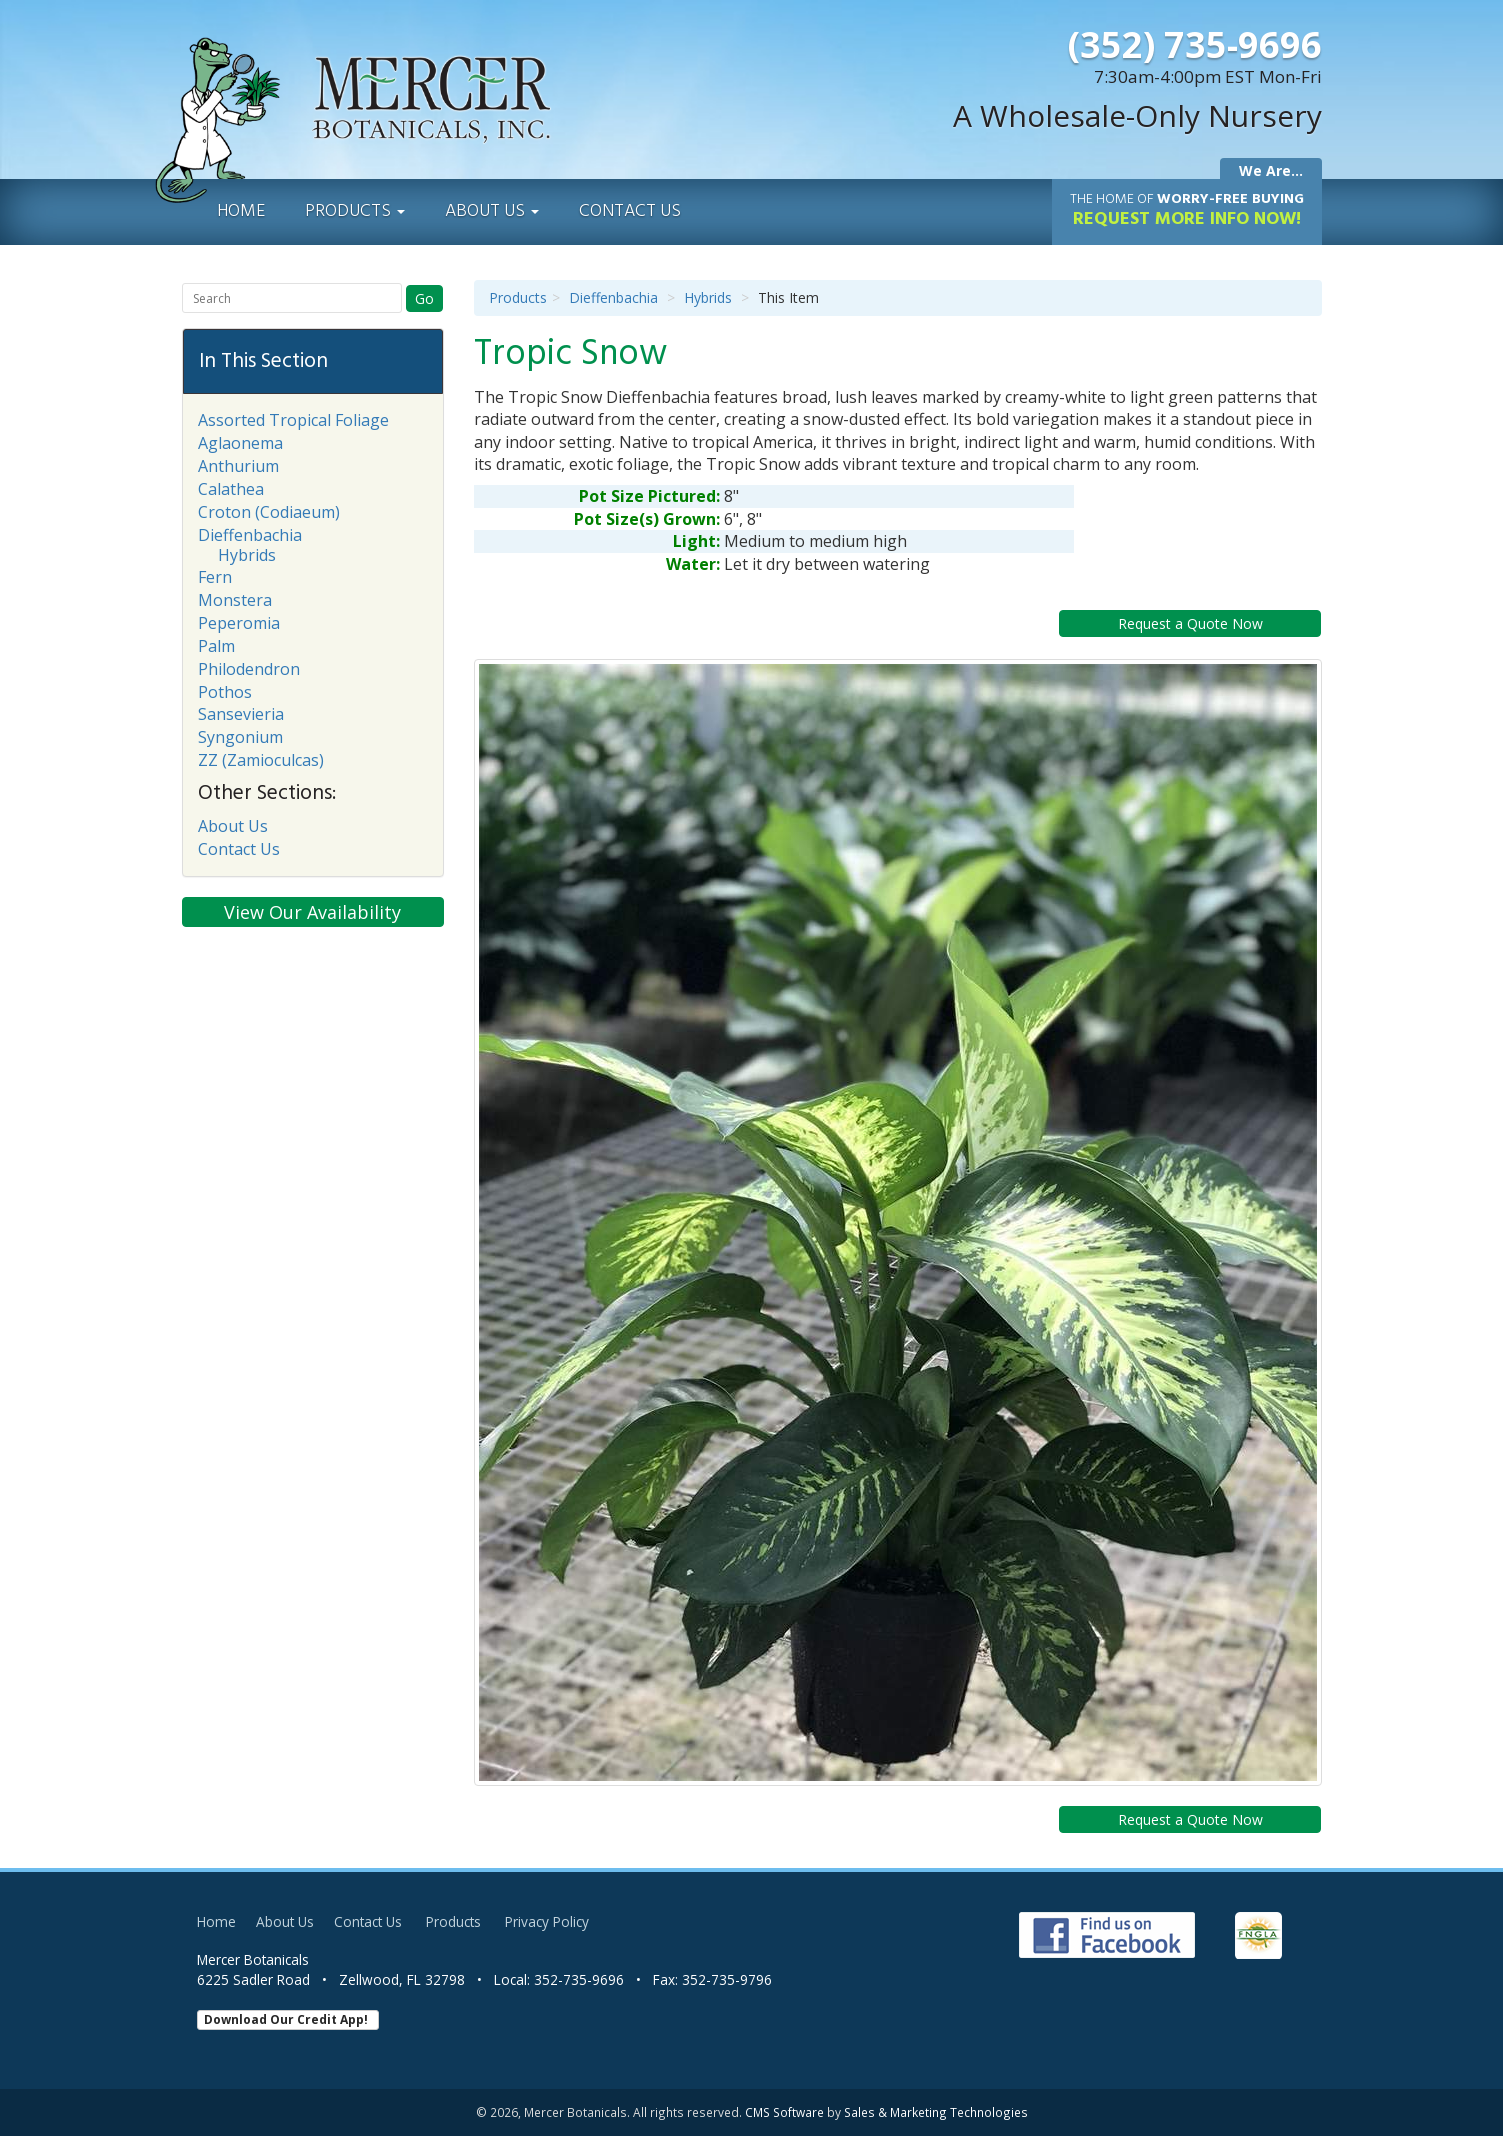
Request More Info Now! (1187, 211)
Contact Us (630, 211)
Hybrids (708, 297)
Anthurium (238, 466)
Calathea (231, 489)
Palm (216, 646)
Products (355, 211)
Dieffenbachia (613, 297)
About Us (492, 211)
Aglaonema (240, 443)
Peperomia (239, 623)
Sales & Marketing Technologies (936, 2112)
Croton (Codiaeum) (269, 512)
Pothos (225, 692)
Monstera (235, 600)
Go (424, 298)
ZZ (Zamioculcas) (261, 760)
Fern (215, 577)
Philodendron (249, 669)
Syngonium (240, 737)
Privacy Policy (547, 1921)
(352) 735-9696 (1195, 44)
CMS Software (784, 2112)
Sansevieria (241, 714)
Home (241, 211)
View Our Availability (312, 912)
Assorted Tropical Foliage (293, 420)
